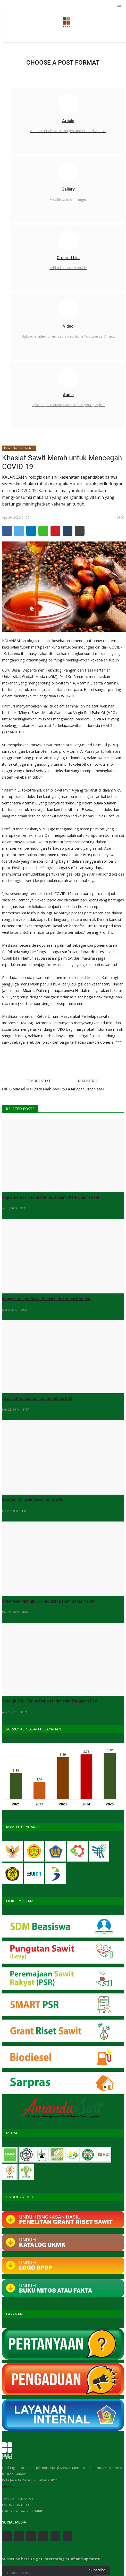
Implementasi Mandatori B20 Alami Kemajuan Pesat (50, 1197)
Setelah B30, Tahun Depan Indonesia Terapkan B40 (49, 1701)
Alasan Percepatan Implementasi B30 (37, 1398)
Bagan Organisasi (89, 1089)
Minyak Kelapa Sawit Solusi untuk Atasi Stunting (46, 1298)
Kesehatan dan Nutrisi (19, 448)
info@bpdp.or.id (14, 2486)
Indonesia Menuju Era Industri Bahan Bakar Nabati (49, 1601)
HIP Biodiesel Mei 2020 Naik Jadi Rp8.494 (38, 1089)
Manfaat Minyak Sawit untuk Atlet (33, 1499)
